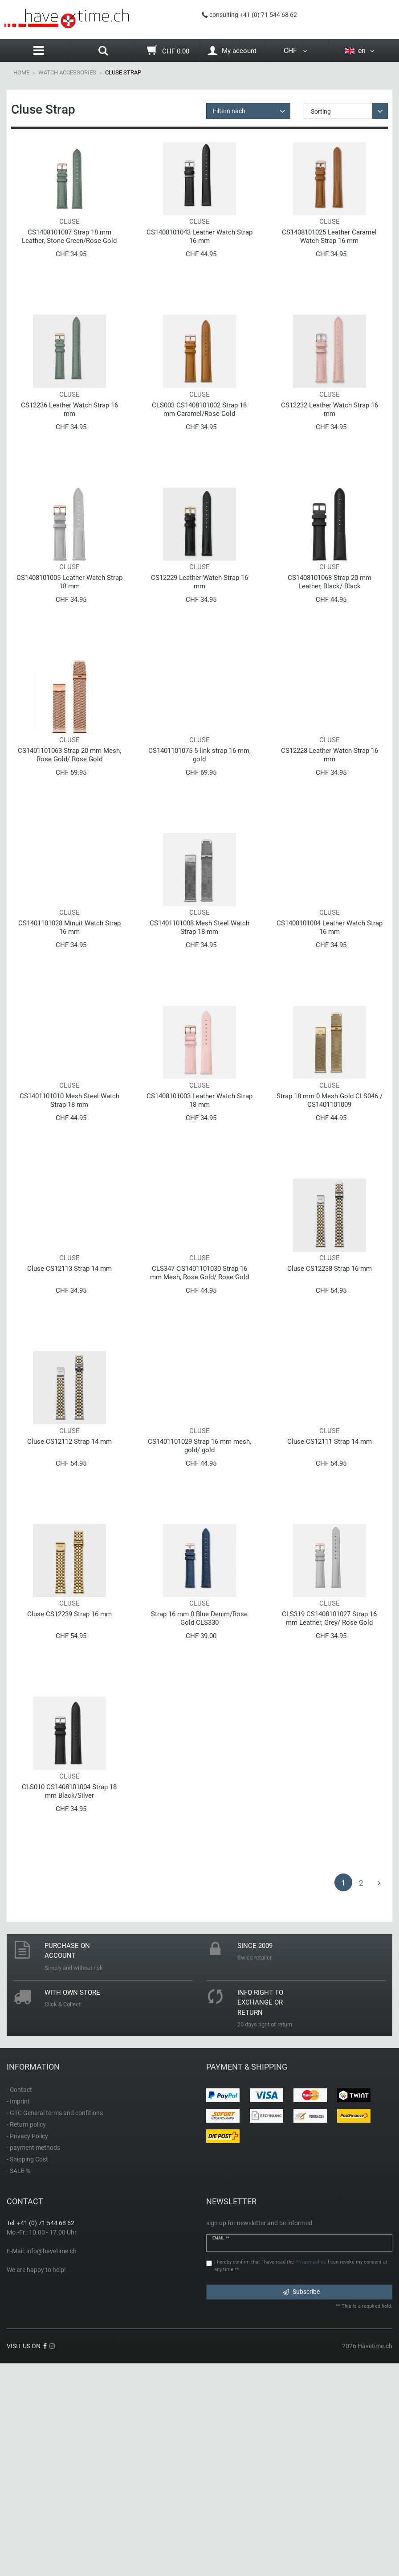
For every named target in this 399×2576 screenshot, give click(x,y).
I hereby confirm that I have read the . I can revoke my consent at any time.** (300, 2477)
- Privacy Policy (27, 2347)
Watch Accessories (67, 72)
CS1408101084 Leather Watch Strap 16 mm (330, 1033)
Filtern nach (229, 111)
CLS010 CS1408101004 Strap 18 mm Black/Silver (69, 2003)
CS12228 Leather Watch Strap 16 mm (329, 839)
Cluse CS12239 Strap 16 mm (69, 1805)
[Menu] (39, 50)
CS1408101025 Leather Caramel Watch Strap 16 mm (329, 258)
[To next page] (379, 2094)
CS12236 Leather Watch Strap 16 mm (69, 452)
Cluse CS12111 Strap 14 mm (329, 1611)
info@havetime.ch (51, 2462)
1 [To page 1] (343, 2094)
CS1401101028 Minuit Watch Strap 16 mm (69, 1033)
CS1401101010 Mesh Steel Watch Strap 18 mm (69, 1227)
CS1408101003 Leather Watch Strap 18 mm (199, 1227)
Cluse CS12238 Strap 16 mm (329, 1417)
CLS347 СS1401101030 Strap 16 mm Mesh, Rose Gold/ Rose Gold (199, 1421)
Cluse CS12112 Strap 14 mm (69, 1611)
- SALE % (18, 2382)
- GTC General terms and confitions (55, 2324)
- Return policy (26, 2336)
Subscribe (301, 2503)
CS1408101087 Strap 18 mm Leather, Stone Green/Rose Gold (69, 258)
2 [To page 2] (361, 2094)
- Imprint (18, 2313)
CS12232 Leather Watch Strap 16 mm (329, 452)
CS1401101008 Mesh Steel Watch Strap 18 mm (199, 1033)
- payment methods (33, 2359)
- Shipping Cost (27, 2371)
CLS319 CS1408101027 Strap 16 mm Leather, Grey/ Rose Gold (329, 1809)
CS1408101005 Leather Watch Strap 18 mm (69, 645)
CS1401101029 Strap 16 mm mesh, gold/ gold (199, 1615)
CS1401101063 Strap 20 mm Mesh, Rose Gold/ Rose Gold (69, 839)
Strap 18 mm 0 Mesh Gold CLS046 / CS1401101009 (330, 1227)
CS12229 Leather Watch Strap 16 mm (199, 645)
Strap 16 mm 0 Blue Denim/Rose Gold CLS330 (199, 1809)
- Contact (19, 2301)
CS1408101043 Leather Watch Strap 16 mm (199, 258)
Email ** (220, 2450)
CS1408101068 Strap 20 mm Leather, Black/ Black (329, 645)
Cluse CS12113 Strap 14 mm (69, 1417)
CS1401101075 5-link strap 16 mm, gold (199, 839)
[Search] (103, 51)
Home (21, 72)
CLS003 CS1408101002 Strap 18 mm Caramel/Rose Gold (199, 452)
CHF (296, 50)
